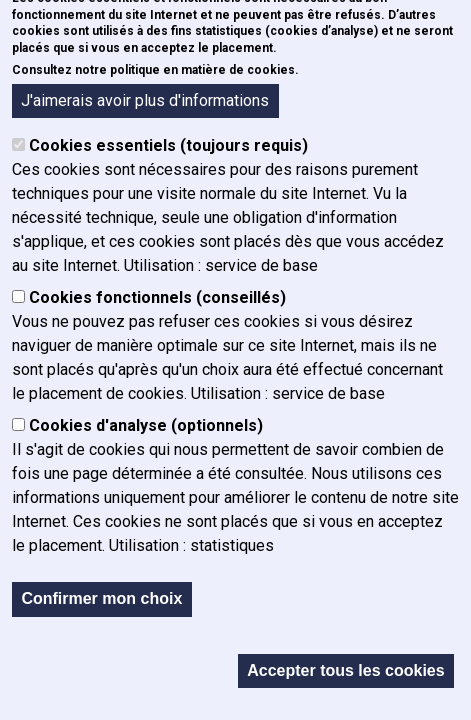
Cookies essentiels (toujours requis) (168, 150)
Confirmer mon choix (101, 603)
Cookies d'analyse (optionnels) (146, 430)
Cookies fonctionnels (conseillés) (157, 302)
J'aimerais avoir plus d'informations (145, 104)
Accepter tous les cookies (345, 674)
